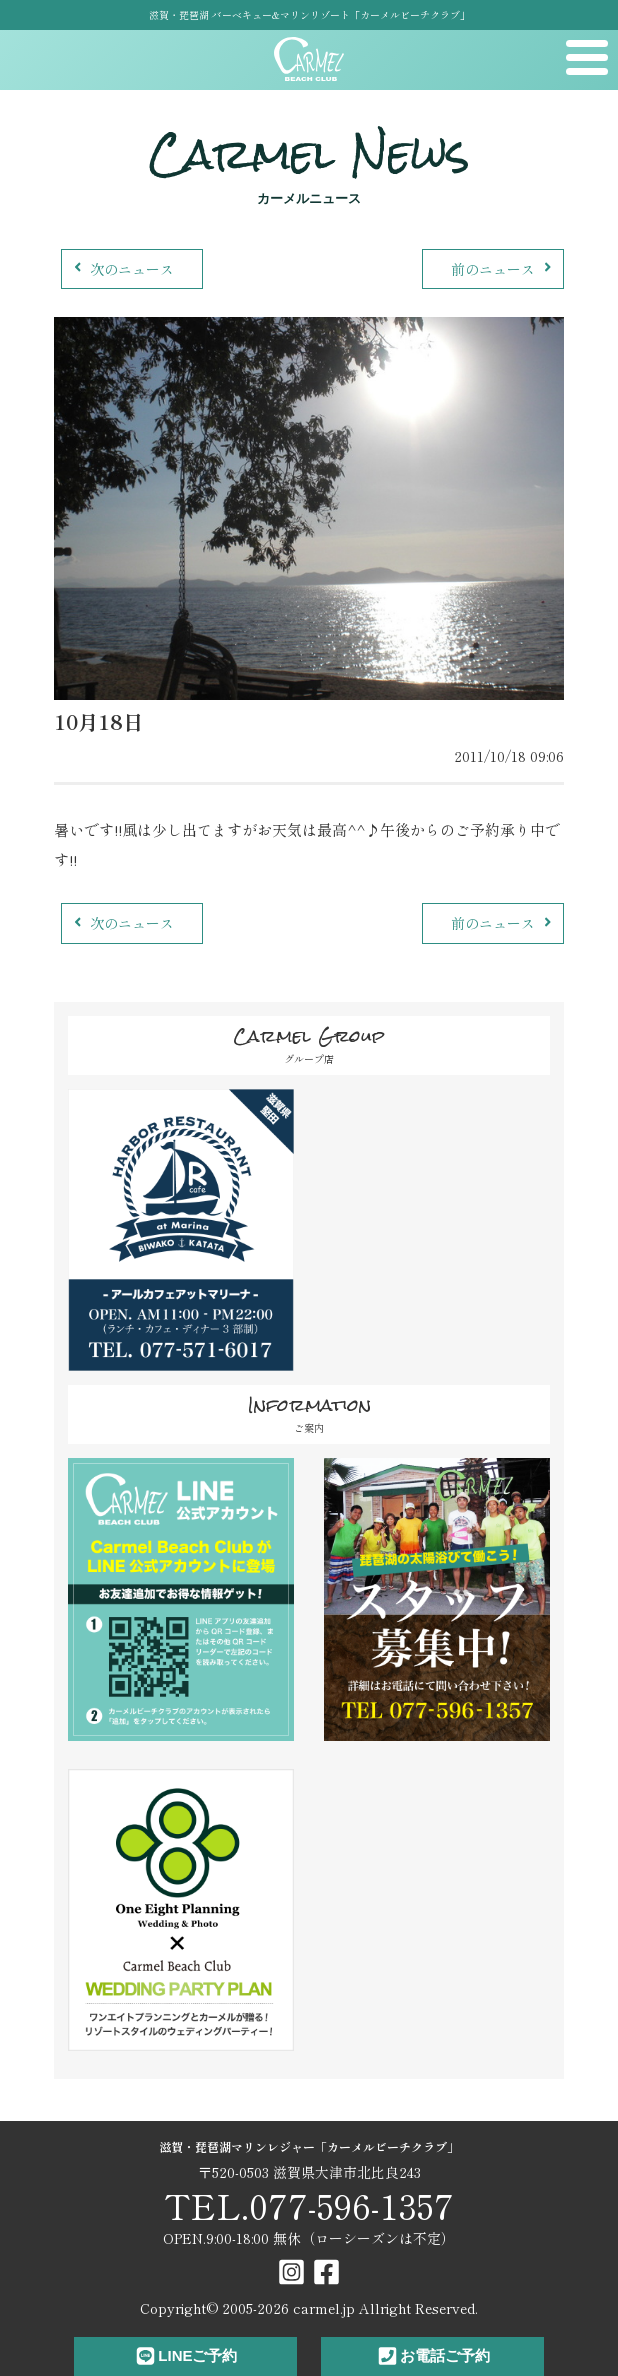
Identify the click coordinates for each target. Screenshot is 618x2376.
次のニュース (121, 269)
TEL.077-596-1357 (309, 2205)
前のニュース (503, 269)
